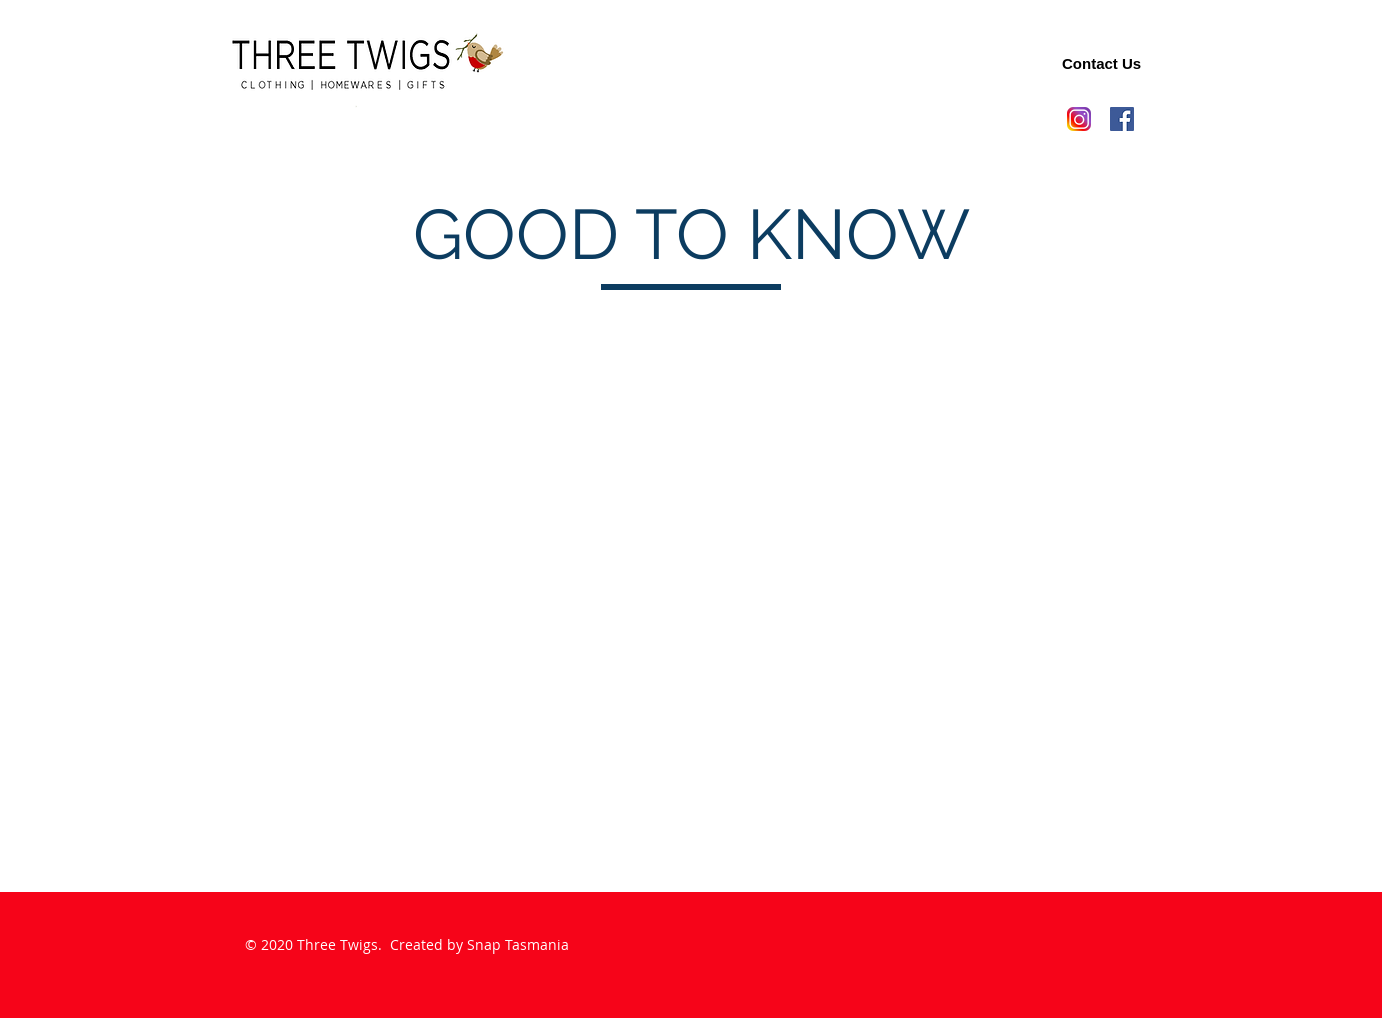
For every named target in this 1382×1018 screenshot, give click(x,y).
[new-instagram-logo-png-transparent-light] (1079, 119)
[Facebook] (1122, 119)
